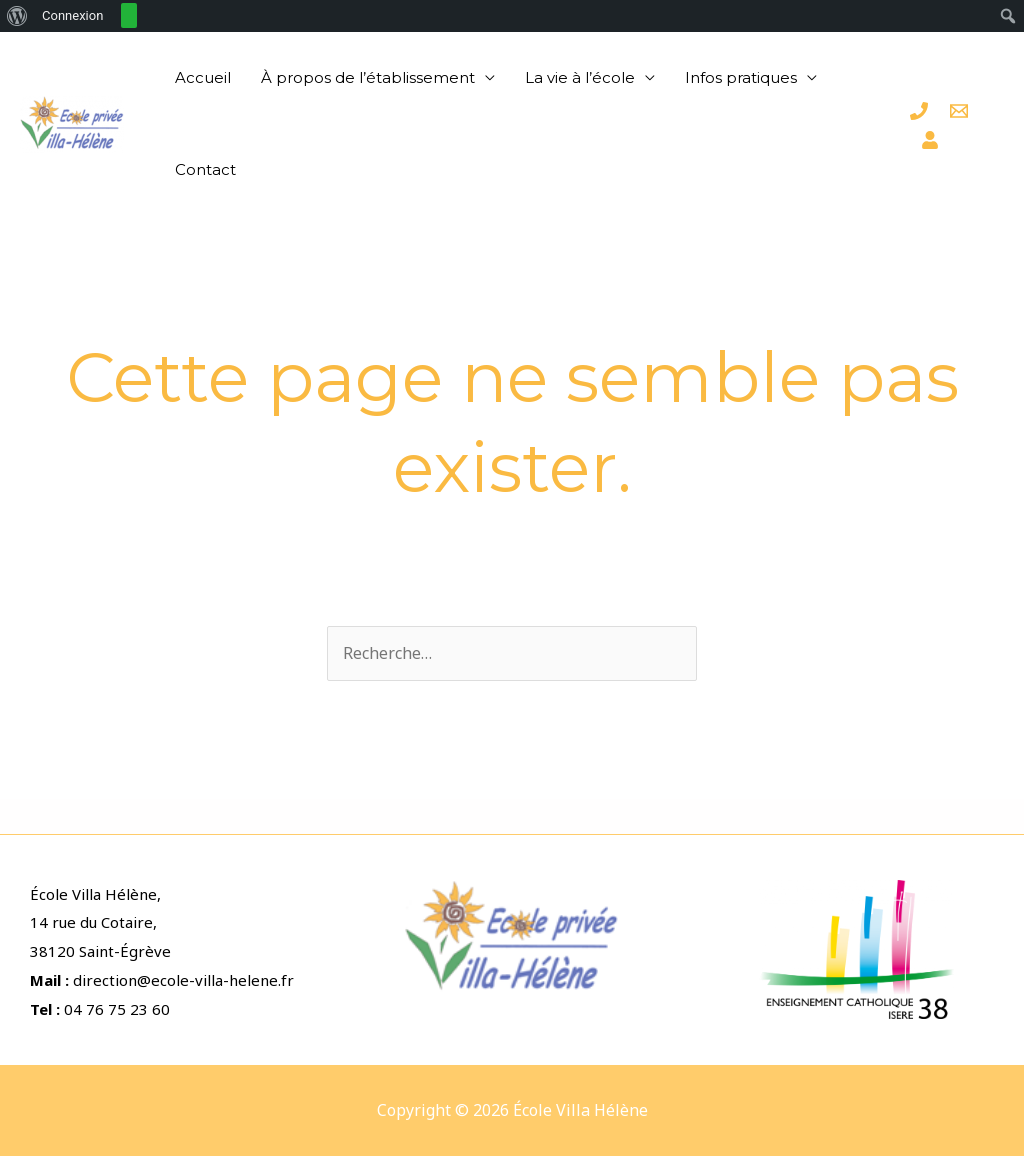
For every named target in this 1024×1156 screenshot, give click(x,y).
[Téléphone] (919, 111)
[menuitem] (17, 16)
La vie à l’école (580, 77)
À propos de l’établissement (368, 77)
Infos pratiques (741, 77)
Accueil (203, 77)
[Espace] (930, 140)
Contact (205, 169)
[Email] (959, 111)
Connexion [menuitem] (72, 15)
